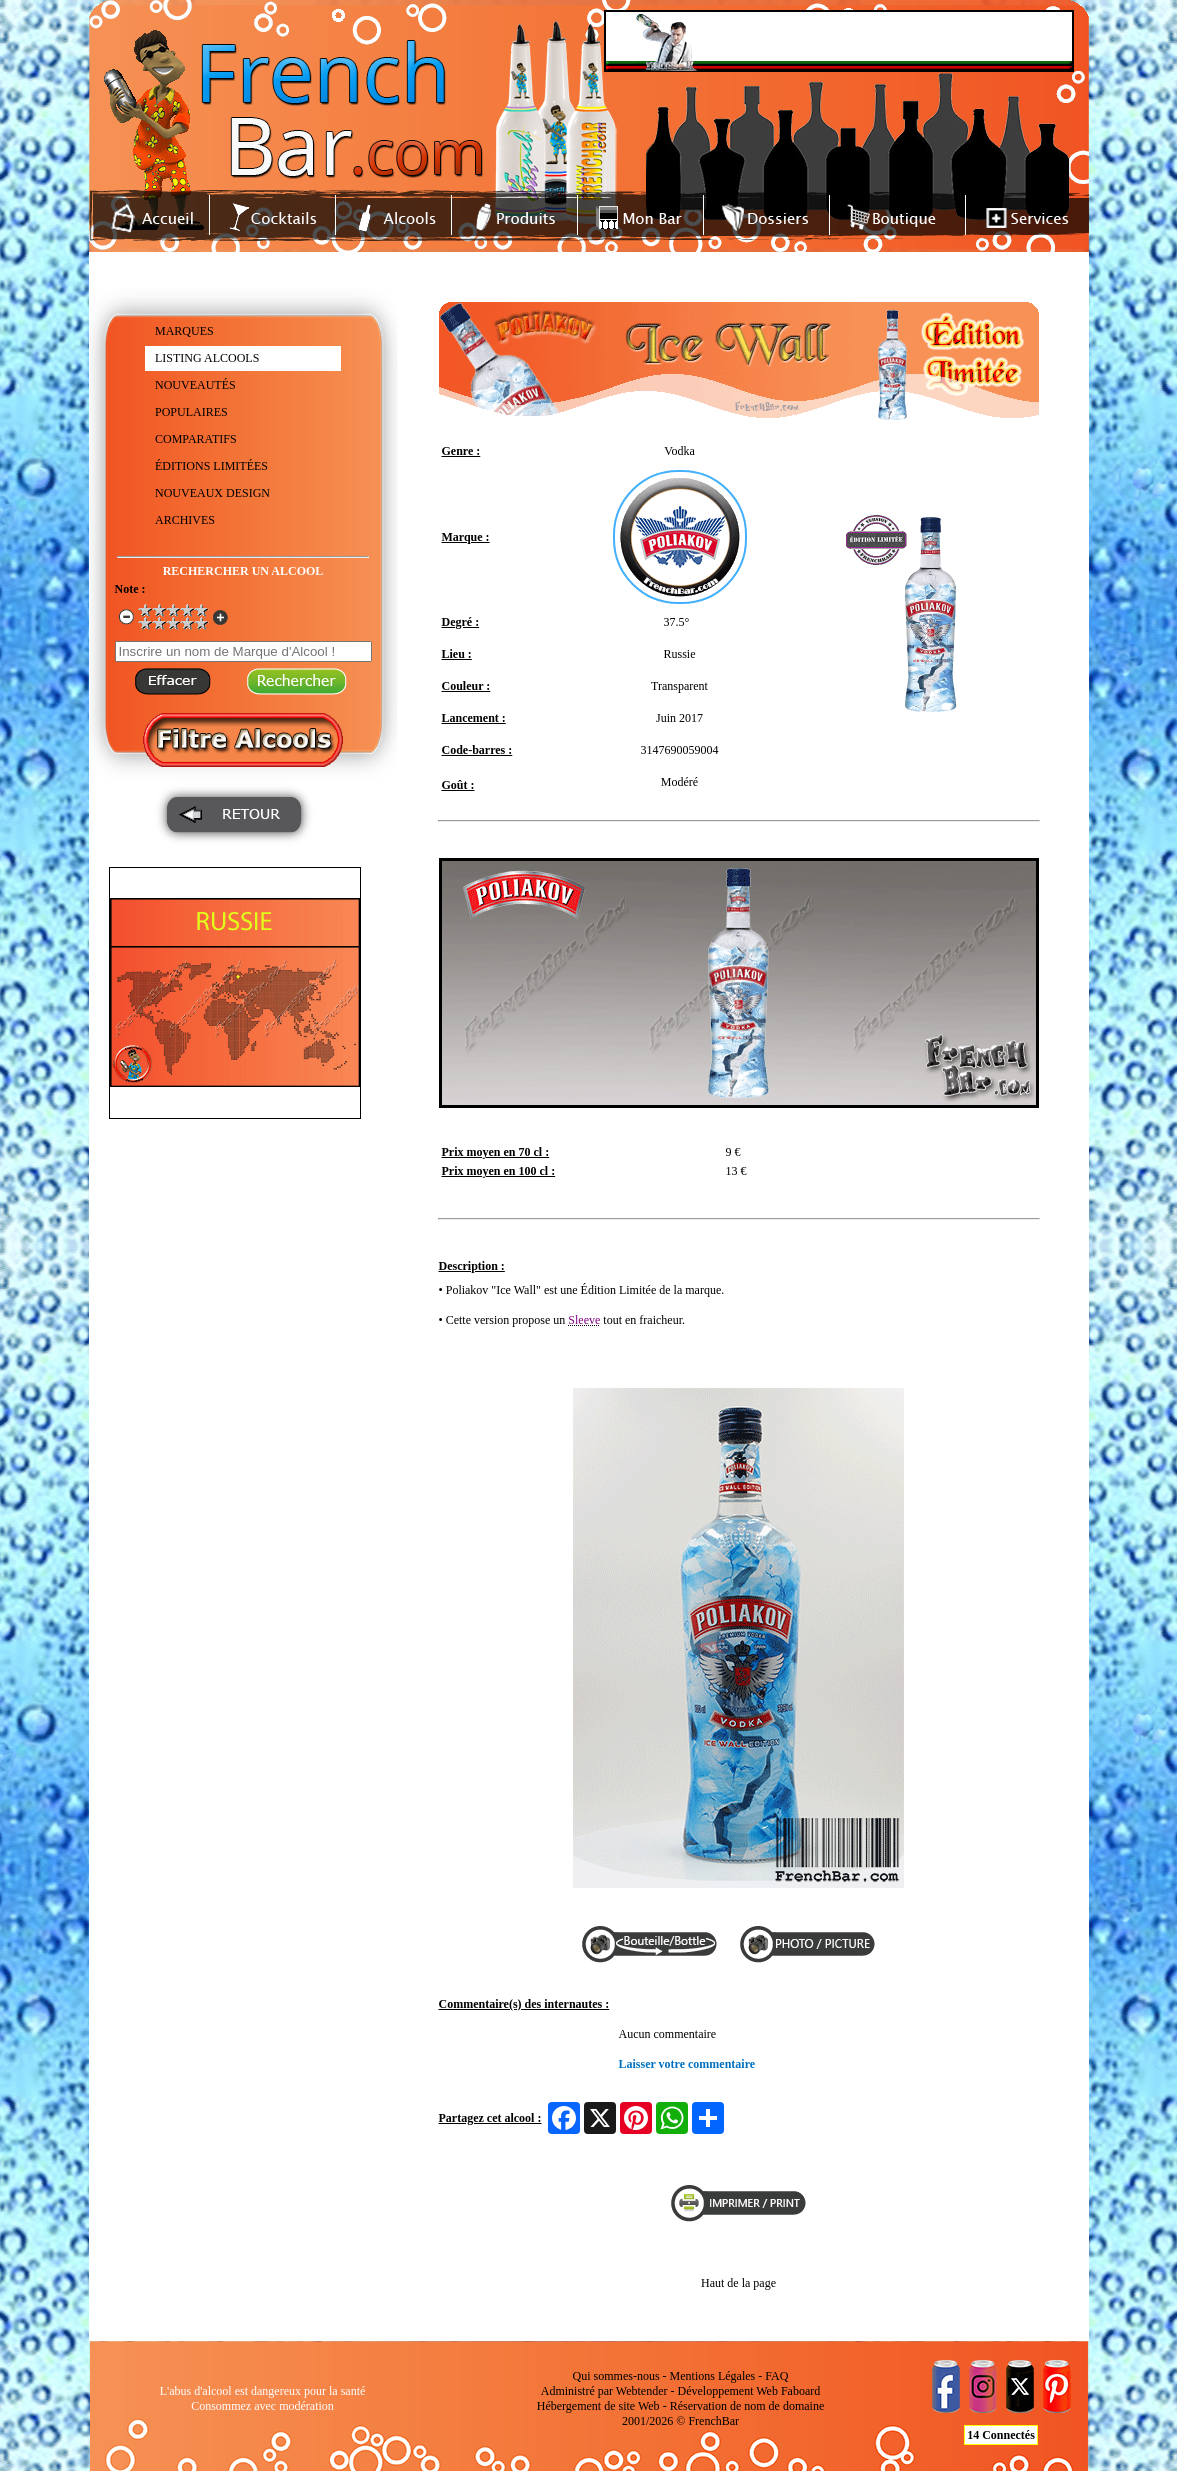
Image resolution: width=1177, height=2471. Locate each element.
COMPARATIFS (196, 439)
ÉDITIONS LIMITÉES (211, 466)
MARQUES (184, 331)
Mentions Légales (713, 2376)
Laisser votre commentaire (687, 2064)
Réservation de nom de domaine (747, 2406)
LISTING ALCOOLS (207, 358)
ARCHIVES (185, 520)
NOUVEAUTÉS (195, 385)
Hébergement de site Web (598, 2406)
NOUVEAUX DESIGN (212, 493)
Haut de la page (738, 2283)
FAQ (776, 2376)
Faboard (800, 2391)
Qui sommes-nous (616, 2376)
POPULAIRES (191, 412)
